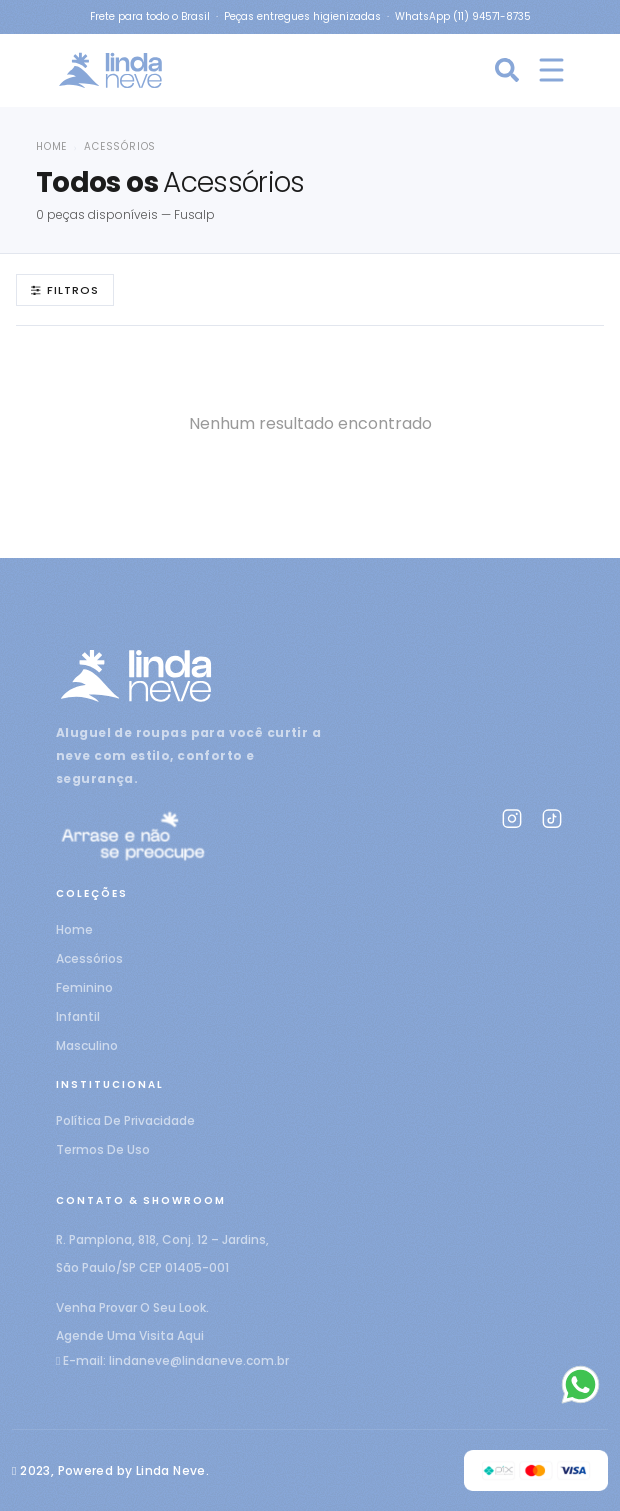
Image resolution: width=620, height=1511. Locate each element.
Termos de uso (103, 1149)
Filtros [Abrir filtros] (65, 290)
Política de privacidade (125, 1120)
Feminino (84, 987)
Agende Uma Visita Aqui (130, 1335)
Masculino (87, 1045)
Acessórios (89, 958)
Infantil (78, 1016)
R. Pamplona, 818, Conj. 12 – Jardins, (162, 1239)
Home (51, 146)
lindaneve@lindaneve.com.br (199, 1360)
